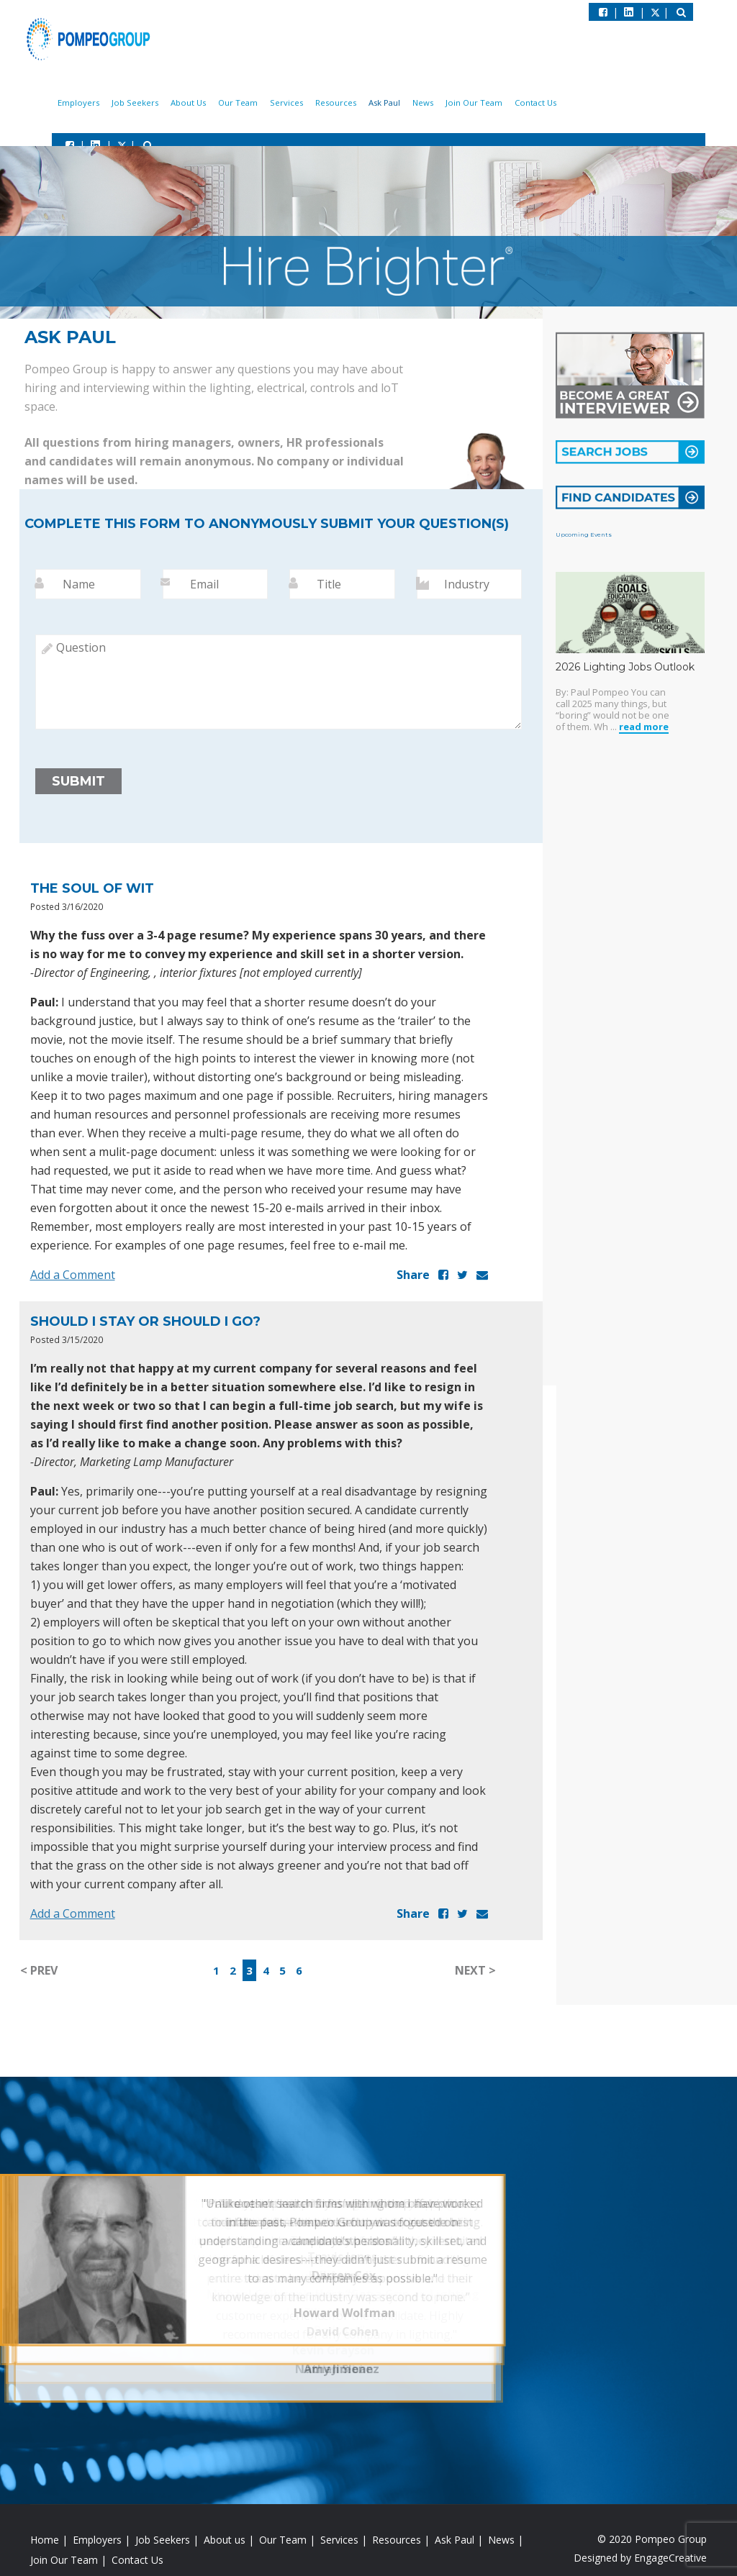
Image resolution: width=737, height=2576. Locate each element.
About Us (218, 104)
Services (308, 104)
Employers (117, 104)
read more (644, 730)
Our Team (264, 104)
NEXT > (475, 1973)
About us (224, 2542)
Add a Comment (72, 1277)
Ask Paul (398, 104)
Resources (353, 104)
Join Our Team (480, 104)
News (432, 104)
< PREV (39, 1973)
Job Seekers (169, 104)
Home (44, 2542)
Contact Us (537, 104)
